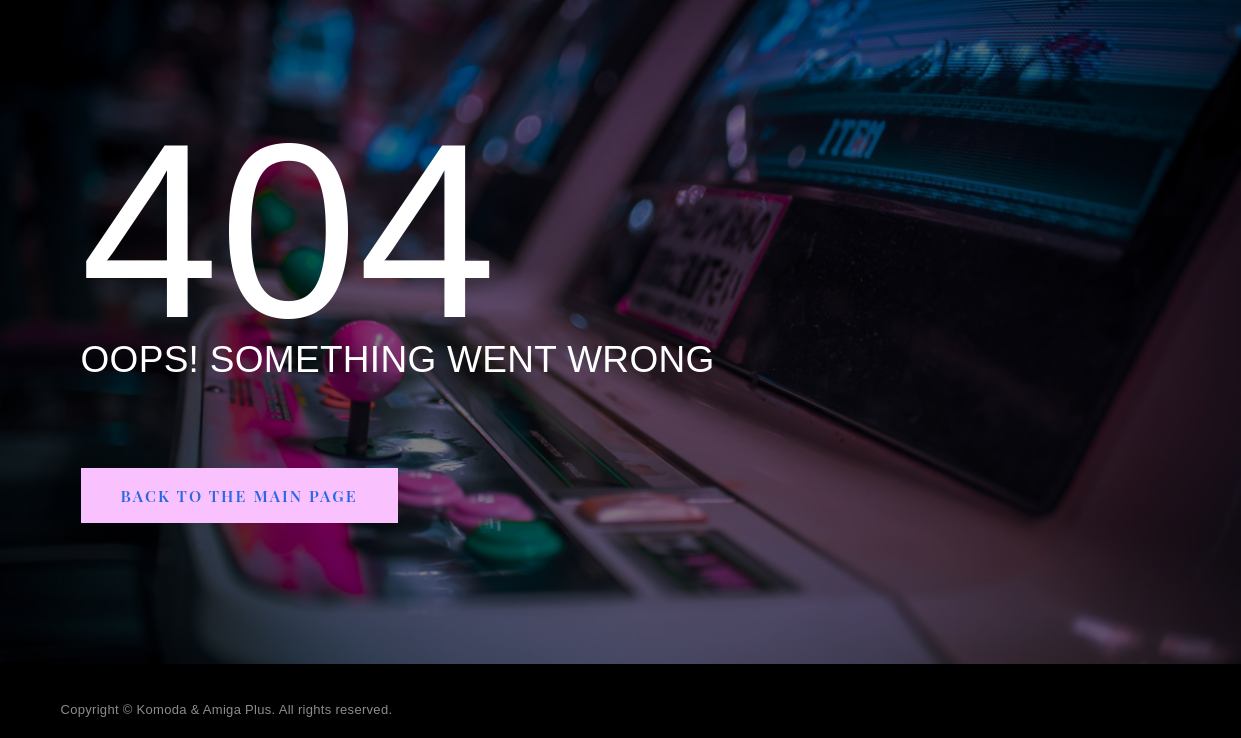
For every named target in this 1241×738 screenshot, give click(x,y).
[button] (251, 495)
